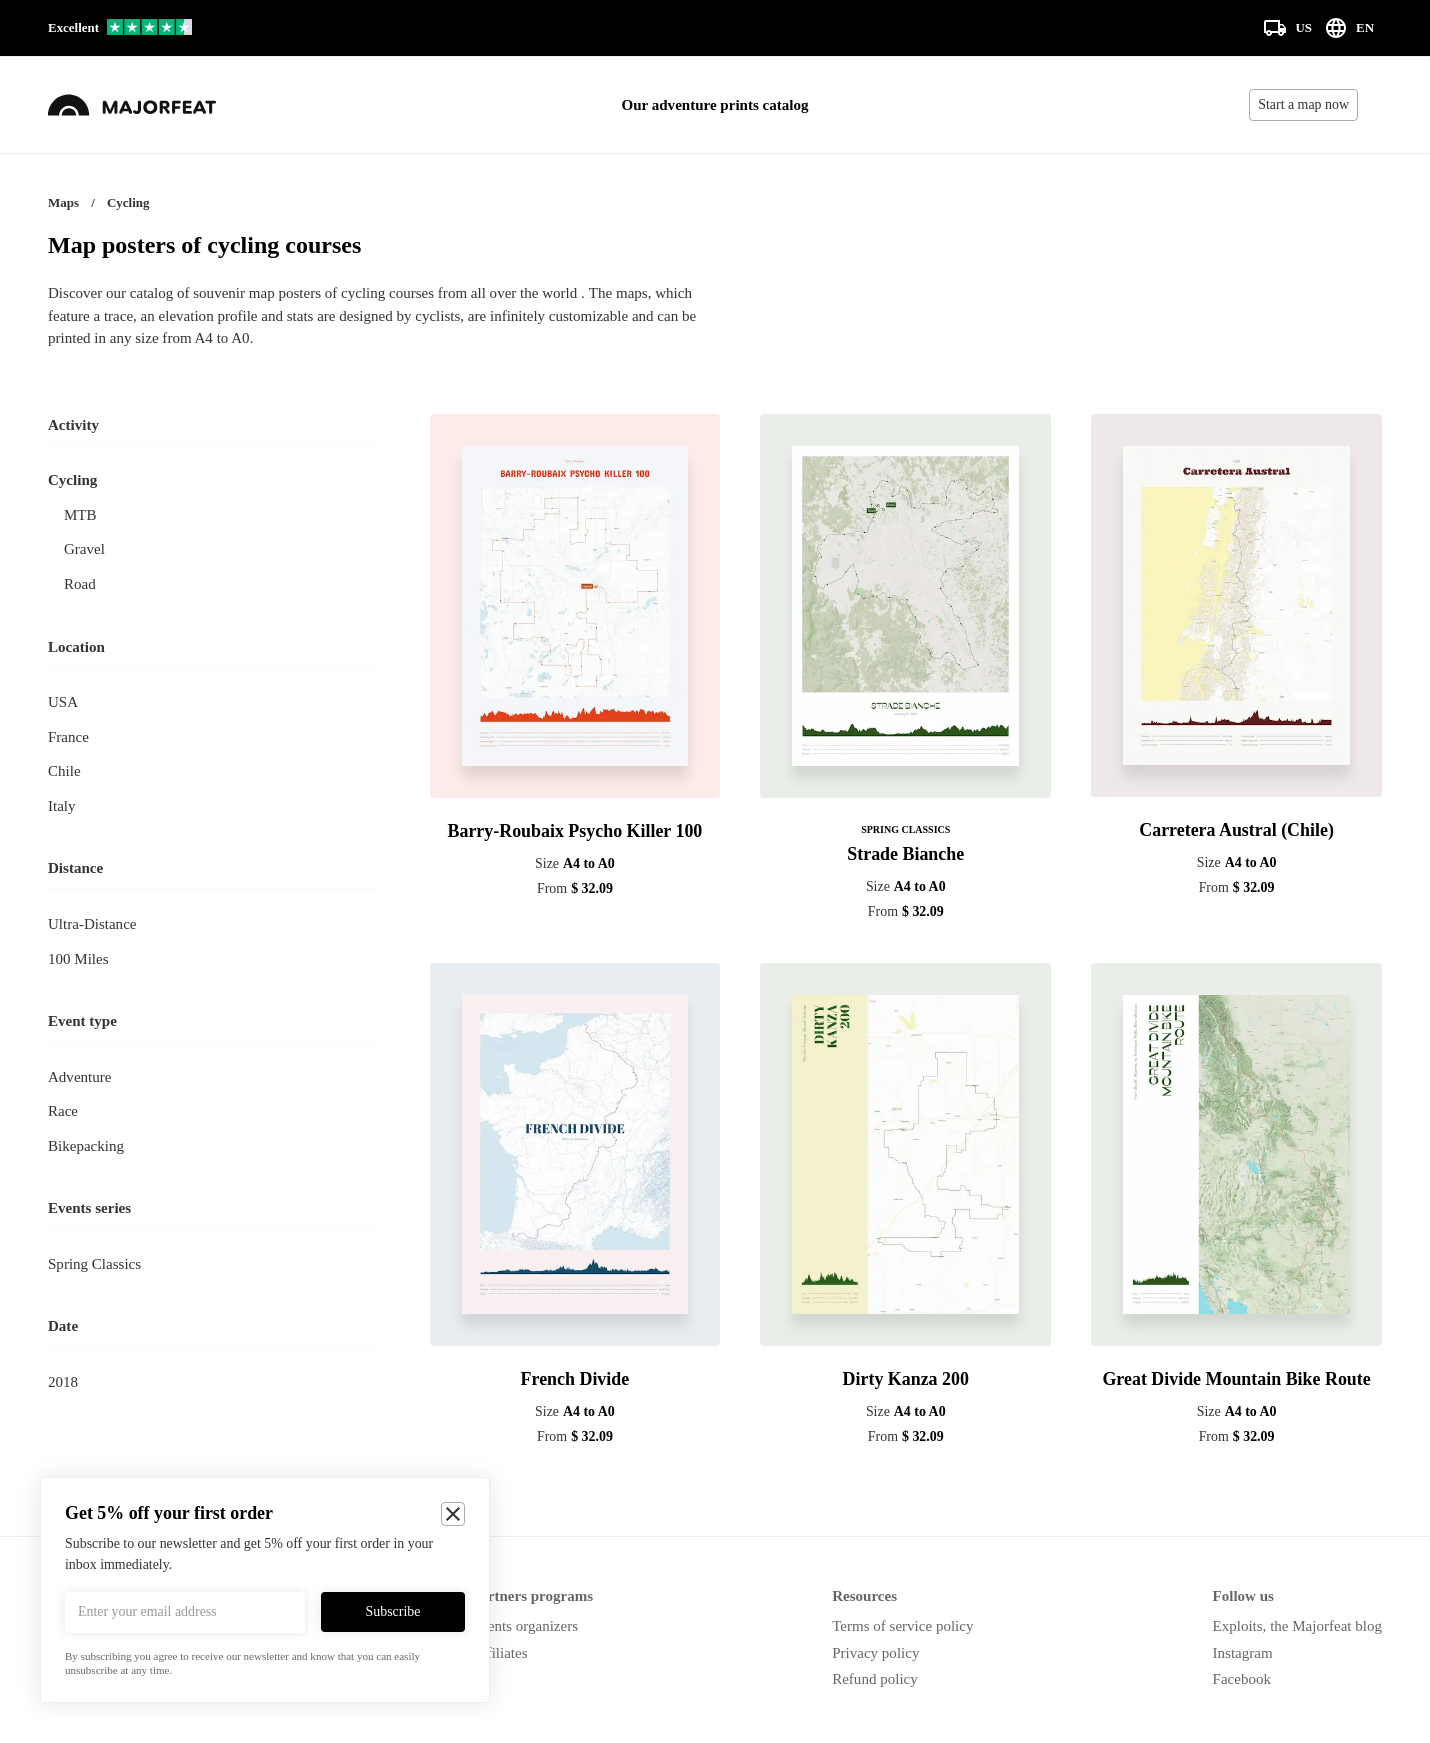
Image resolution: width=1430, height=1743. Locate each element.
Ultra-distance (92, 924)
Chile (64, 771)
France (68, 737)
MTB (80, 515)
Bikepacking (86, 1146)
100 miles (78, 959)
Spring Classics (94, 1264)
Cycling (72, 480)
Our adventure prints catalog (715, 105)
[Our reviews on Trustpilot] (120, 28)
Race (63, 1111)
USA (63, 702)
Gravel (84, 549)
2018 (63, 1382)
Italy (62, 806)
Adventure (79, 1077)
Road (80, 584)
